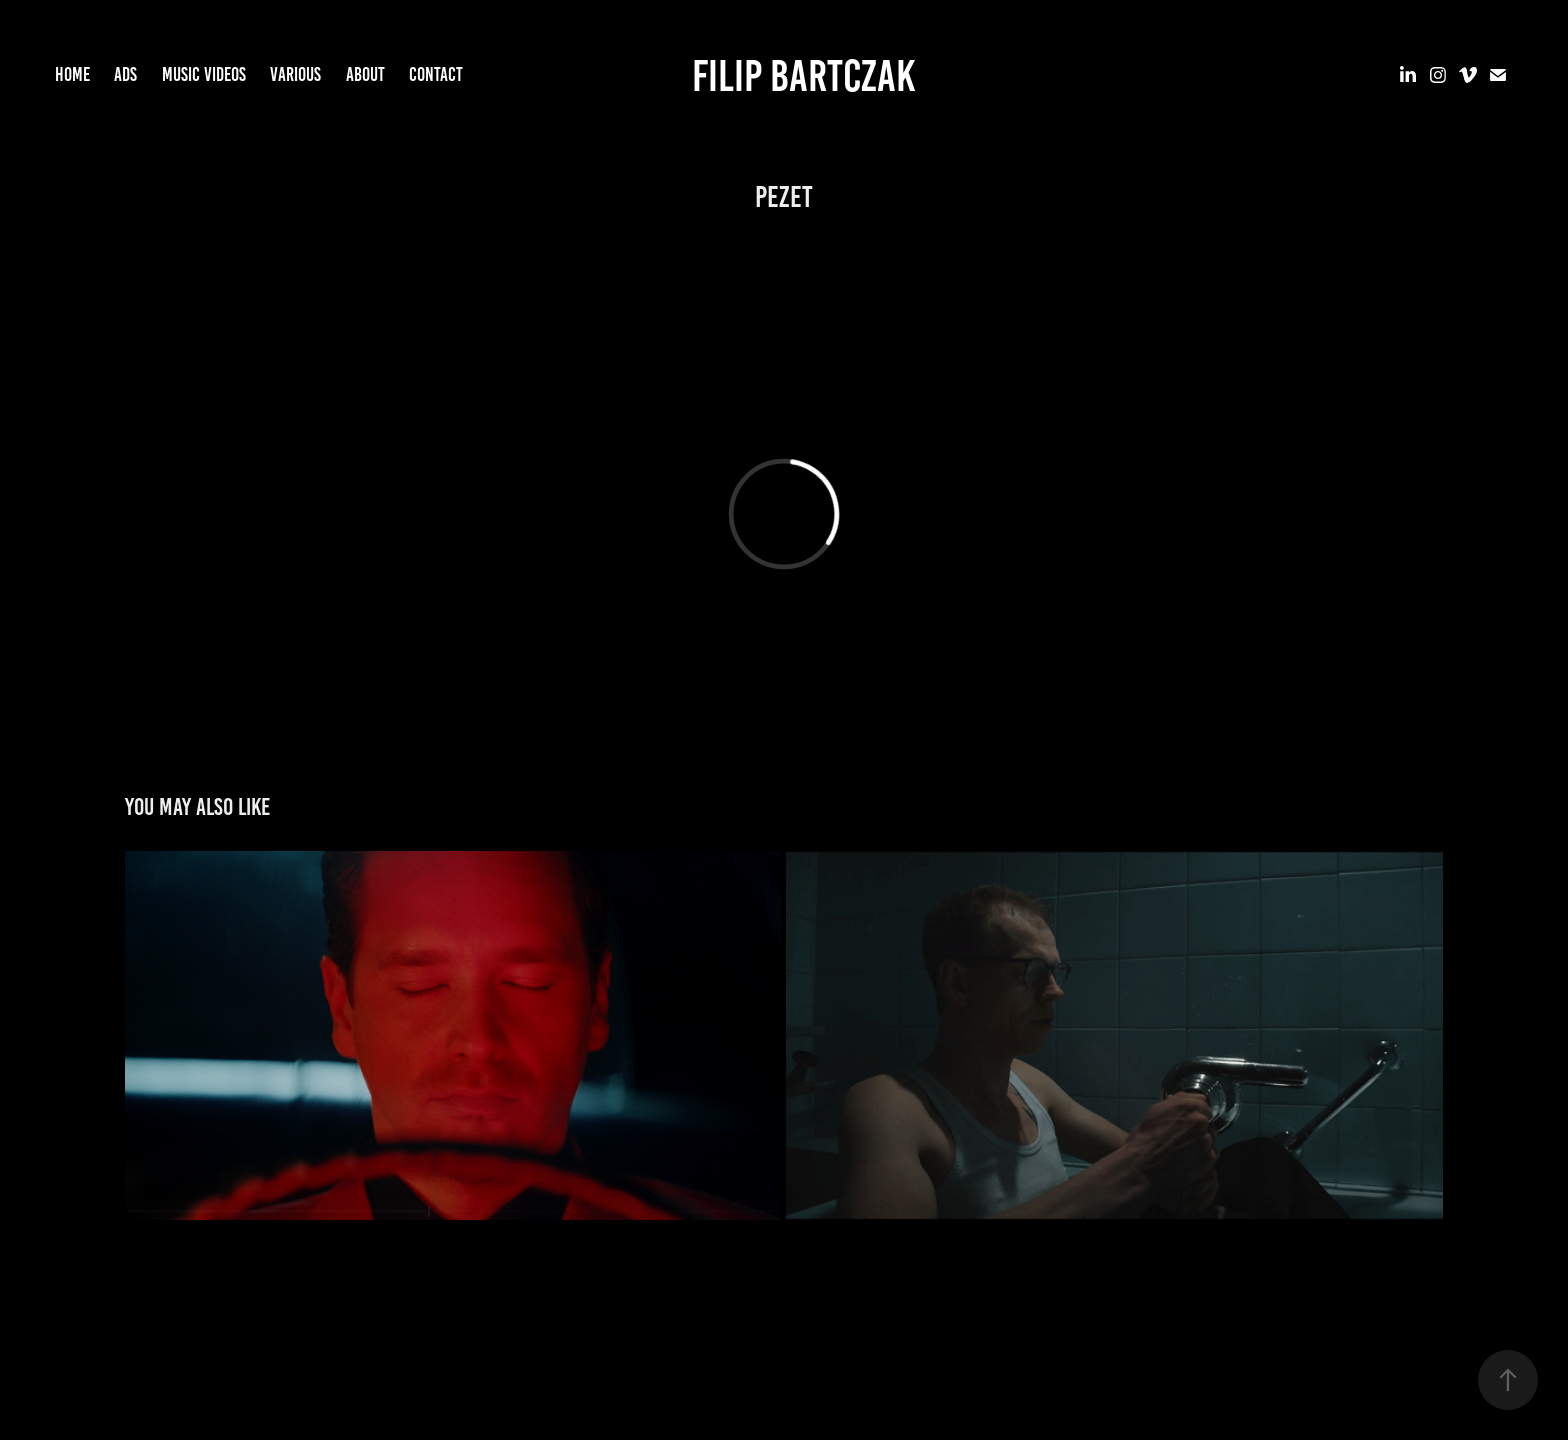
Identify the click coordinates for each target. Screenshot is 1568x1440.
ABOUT (365, 74)
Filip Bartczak (803, 75)
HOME (72, 74)
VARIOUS (295, 74)
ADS (125, 74)
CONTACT (436, 74)
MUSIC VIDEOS (204, 74)
